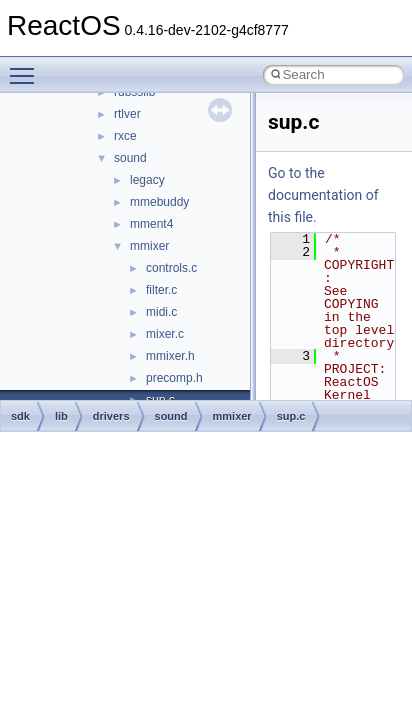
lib (61, 416)
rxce (125, 136)
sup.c (291, 416)
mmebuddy (159, 202)
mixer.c (165, 334)
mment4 (151, 224)
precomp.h (174, 378)
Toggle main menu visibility (27, 67)
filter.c (161, 290)
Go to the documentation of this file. (323, 195)
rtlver (127, 114)
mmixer (149, 246)
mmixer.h (170, 356)
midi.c (161, 312)
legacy (147, 180)
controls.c (171, 268)
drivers (111, 416)
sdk (20, 416)
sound (130, 158)
